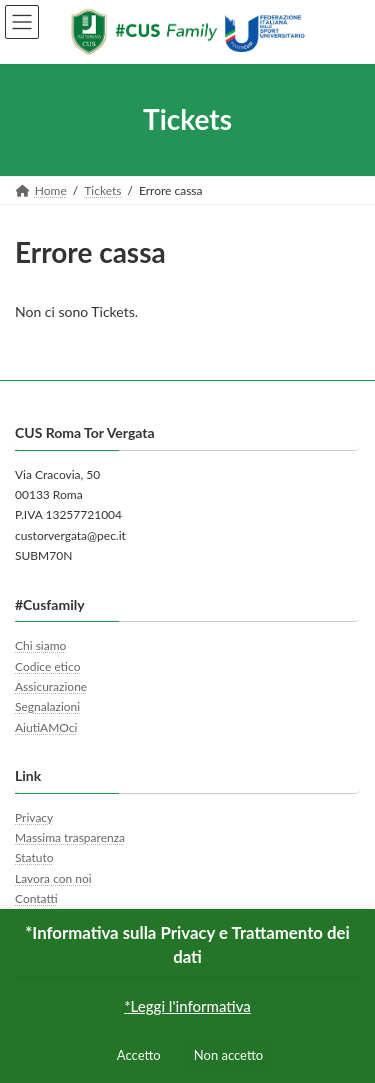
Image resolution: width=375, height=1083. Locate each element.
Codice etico (47, 666)
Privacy (34, 817)
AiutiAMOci (46, 727)
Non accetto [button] (228, 1055)
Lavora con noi (53, 878)
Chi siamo (40, 645)
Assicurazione (51, 686)
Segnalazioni (47, 706)
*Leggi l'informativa (187, 1006)
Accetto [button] (139, 1055)
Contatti (36, 898)
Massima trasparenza (70, 837)
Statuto (34, 857)
